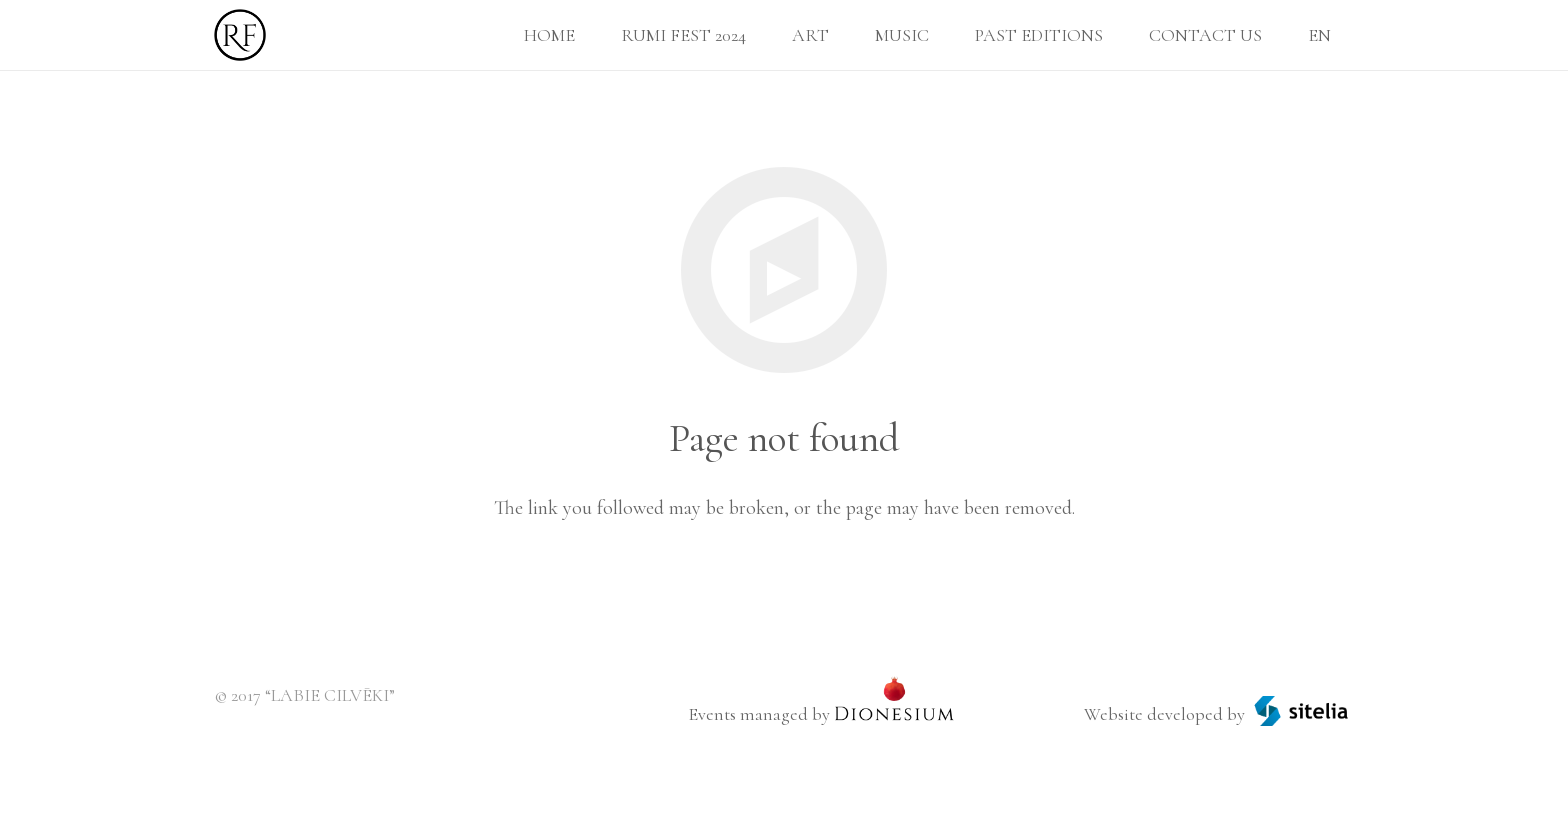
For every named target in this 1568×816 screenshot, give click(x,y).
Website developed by (1164, 714)
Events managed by (759, 714)
